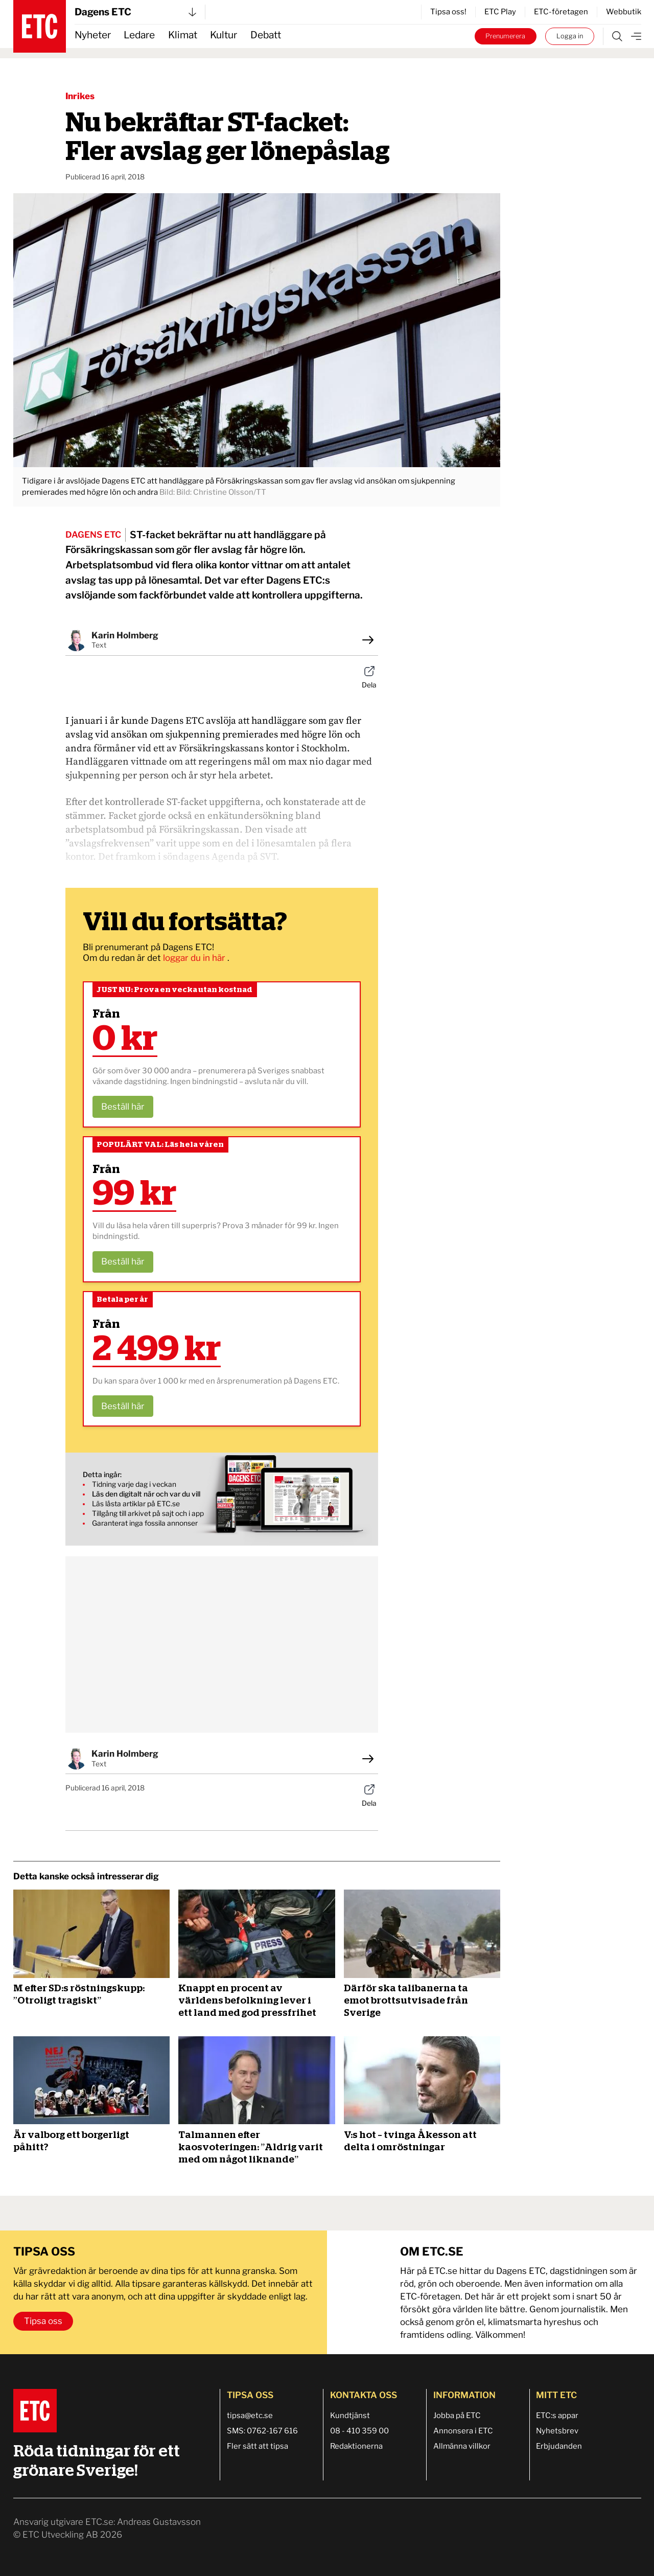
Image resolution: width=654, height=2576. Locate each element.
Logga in (569, 36)
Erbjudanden (559, 2446)
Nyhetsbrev (557, 2430)
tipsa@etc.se (250, 2415)
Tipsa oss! (448, 11)
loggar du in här (195, 958)
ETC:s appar (557, 2415)
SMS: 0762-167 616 (262, 2430)
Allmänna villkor (462, 2446)
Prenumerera (505, 36)
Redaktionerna (356, 2446)
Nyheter (93, 35)
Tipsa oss (43, 2321)
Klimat (182, 35)
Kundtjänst (350, 2415)
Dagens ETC (135, 12)
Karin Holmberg (124, 635)
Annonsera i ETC (463, 2430)
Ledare (139, 35)
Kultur (223, 35)
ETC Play (500, 11)
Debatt (265, 35)
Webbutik (623, 11)
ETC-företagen (561, 11)
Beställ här (123, 1106)
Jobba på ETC (457, 2415)
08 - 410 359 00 (359, 2430)
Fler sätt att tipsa (257, 2446)
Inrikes (80, 96)
